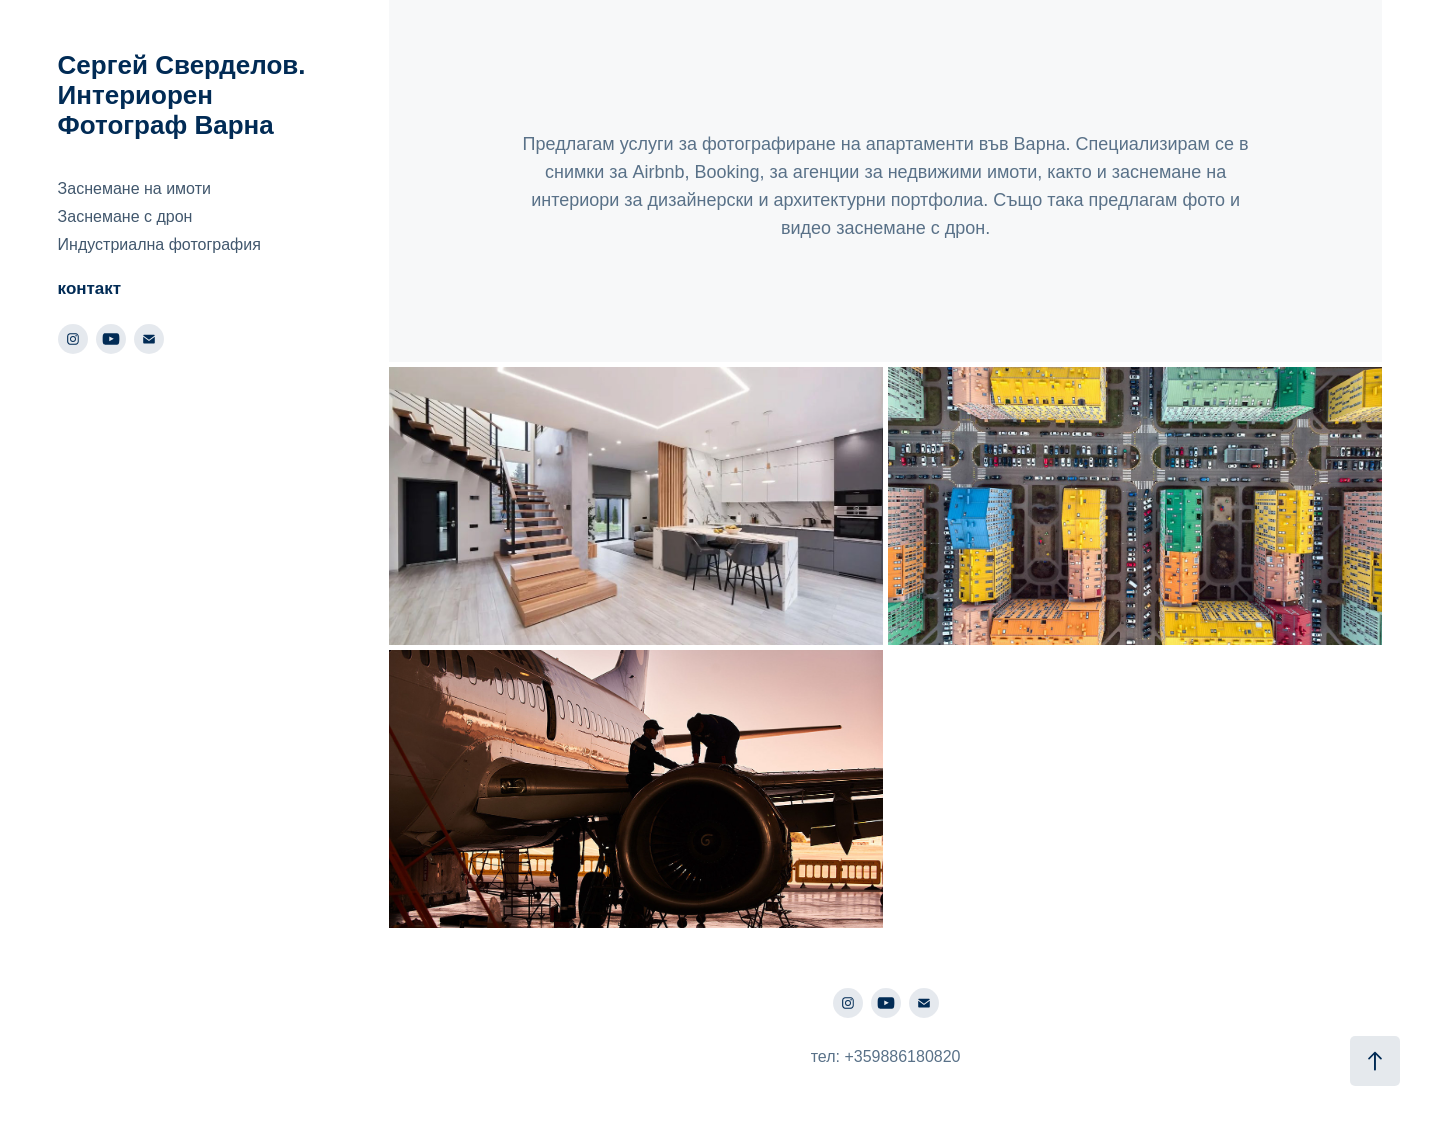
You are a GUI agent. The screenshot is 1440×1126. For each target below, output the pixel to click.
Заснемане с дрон (125, 216)
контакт (90, 288)
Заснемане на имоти (134, 188)
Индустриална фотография (159, 244)
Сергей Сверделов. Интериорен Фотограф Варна (185, 95)
